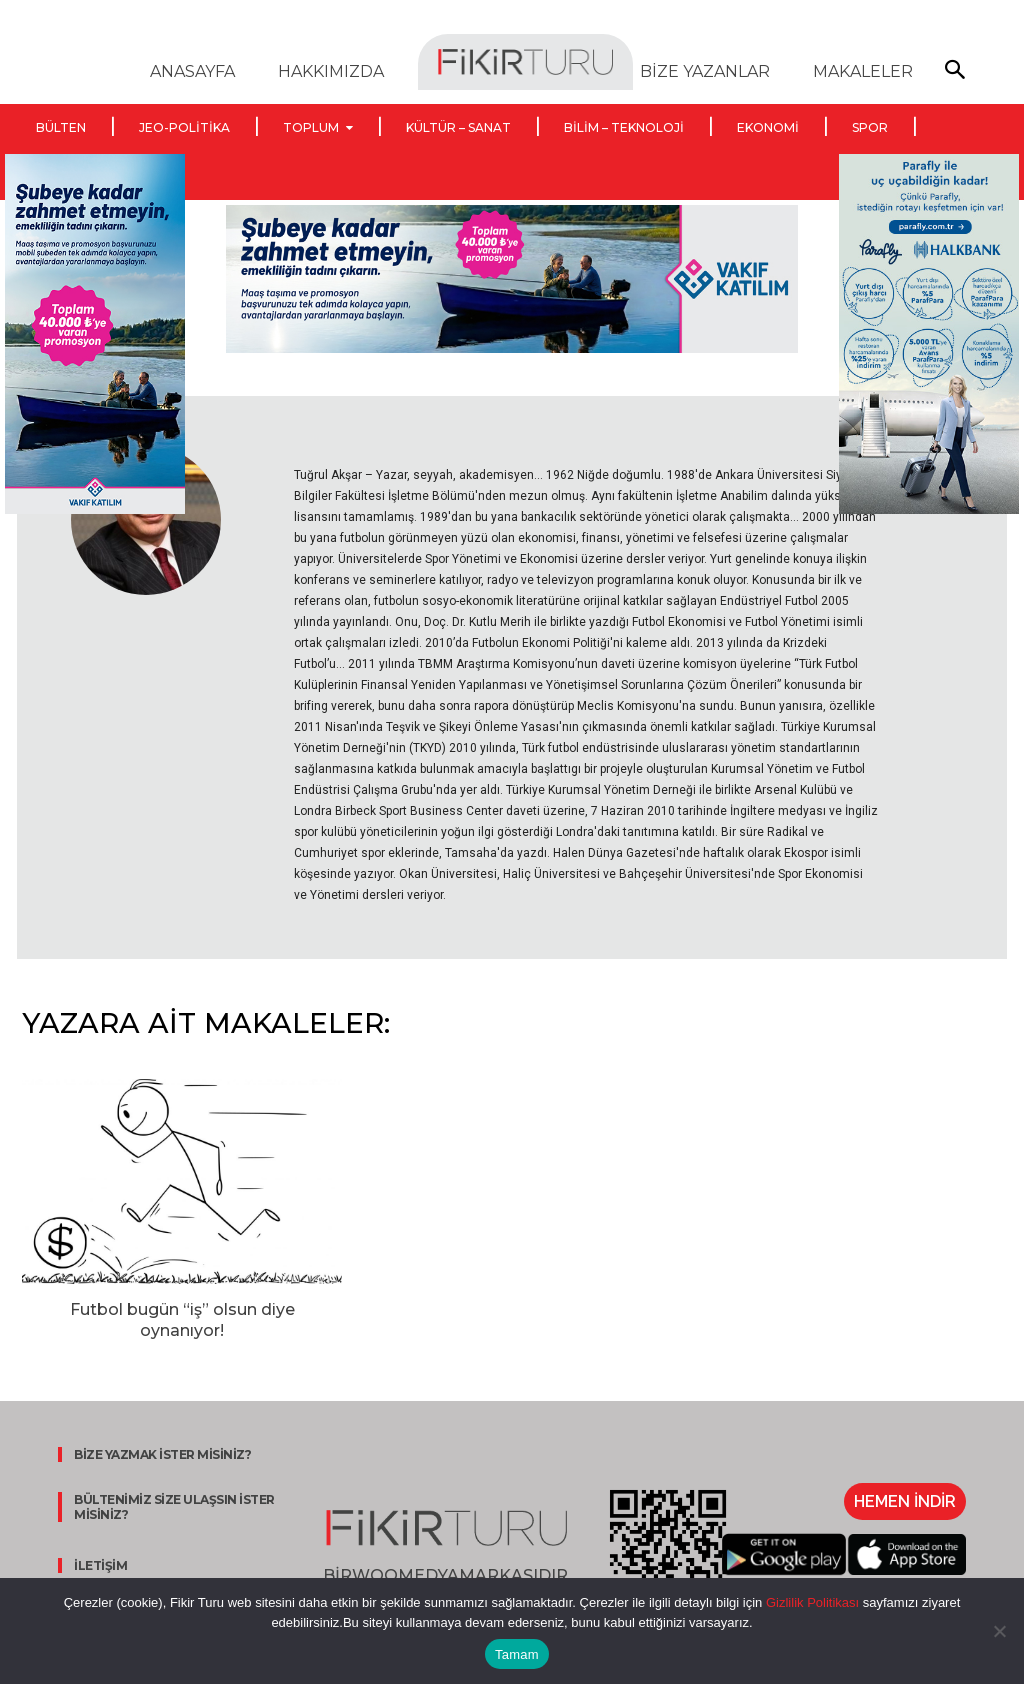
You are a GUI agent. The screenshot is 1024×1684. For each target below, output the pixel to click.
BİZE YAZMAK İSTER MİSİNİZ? (157, 1454)
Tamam (517, 1654)
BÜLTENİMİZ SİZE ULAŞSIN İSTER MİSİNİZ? (169, 1507)
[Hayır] (999, 1631)
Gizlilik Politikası (810, 1602)
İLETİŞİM (95, 1565)
